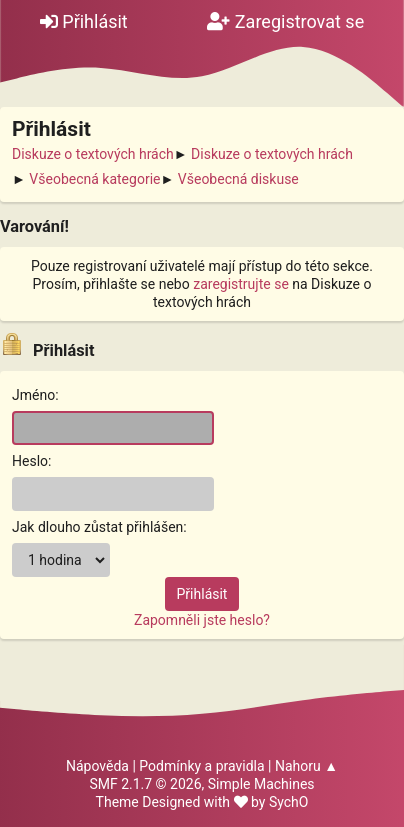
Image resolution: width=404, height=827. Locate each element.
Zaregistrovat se (285, 21)
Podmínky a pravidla (201, 766)
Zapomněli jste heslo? (202, 620)
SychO (289, 802)
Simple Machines (261, 784)
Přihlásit (84, 21)
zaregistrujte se (241, 284)
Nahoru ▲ (306, 766)
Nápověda (97, 766)
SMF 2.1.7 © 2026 (145, 784)
